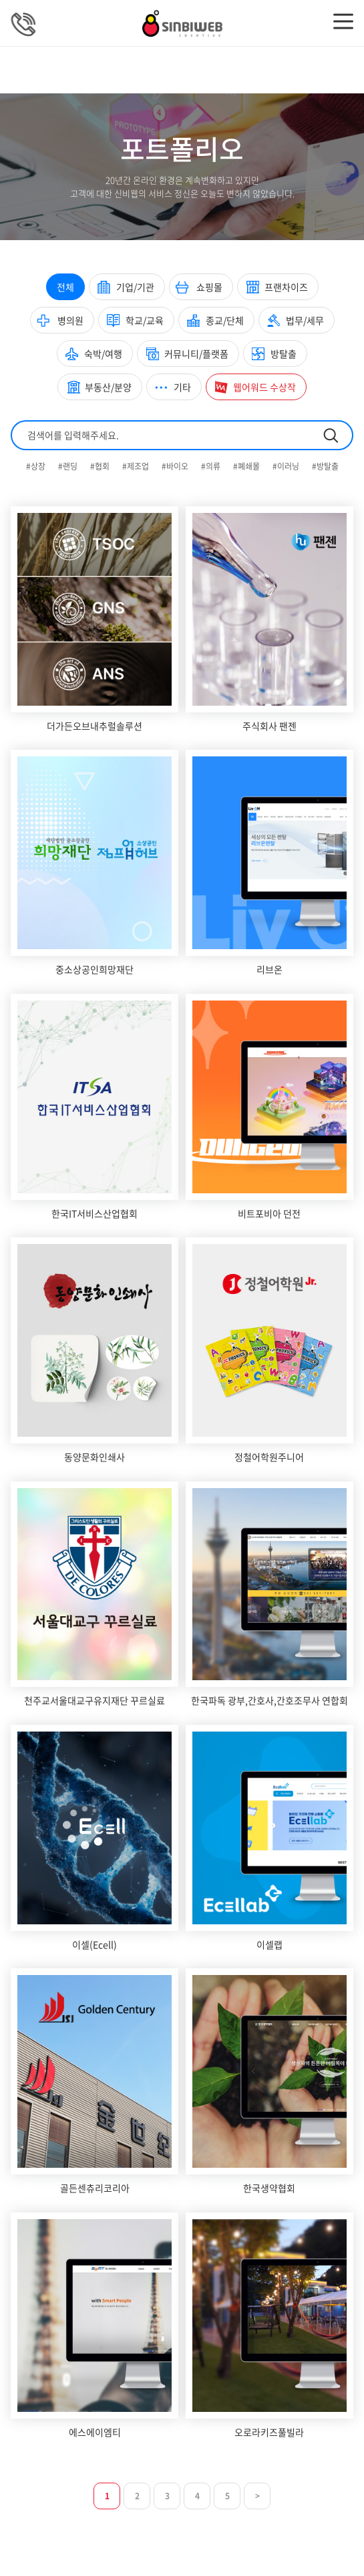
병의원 (70, 320)
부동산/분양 (108, 387)
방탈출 (283, 353)
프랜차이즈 (286, 286)
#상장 (36, 466)
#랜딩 (68, 466)
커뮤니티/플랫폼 (196, 353)
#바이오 (176, 466)
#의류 (211, 466)
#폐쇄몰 (247, 466)
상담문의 (23, 24)
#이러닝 (286, 466)
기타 (182, 387)
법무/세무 (305, 320)
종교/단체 (225, 320)
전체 (65, 286)
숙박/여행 (103, 353)
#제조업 (136, 466)
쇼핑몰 (209, 286)
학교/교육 (145, 320)
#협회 (101, 466)
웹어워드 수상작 (264, 387)
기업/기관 (135, 286)
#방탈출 (325, 466)
